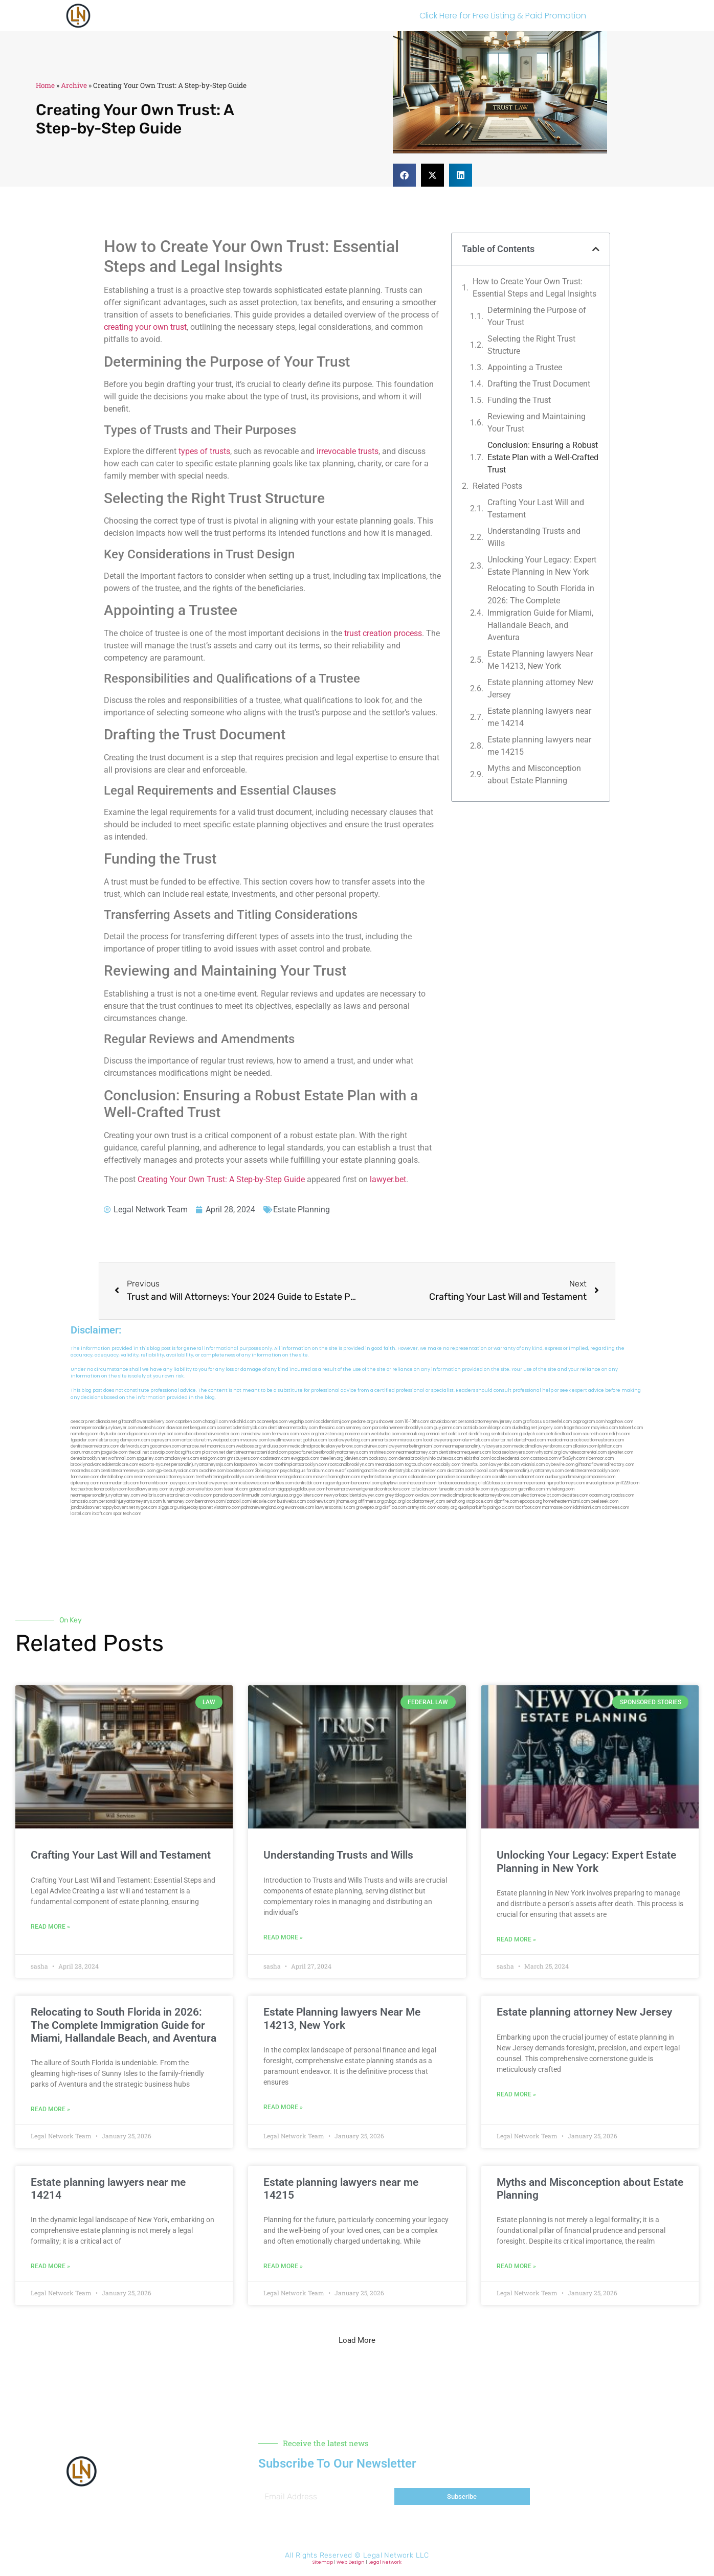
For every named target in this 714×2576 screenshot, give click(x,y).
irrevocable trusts (347, 451)
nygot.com (146, 1507)
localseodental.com (509, 1458)
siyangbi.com (182, 1489)
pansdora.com (227, 1495)
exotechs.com (151, 1428)
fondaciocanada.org (457, 1483)
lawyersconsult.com (335, 1507)
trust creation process (383, 633)
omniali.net (436, 1434)
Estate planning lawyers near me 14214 (539, 717)
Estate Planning (301, 1209)
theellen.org (331, 1458)
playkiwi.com (395, 1483)
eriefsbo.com (209, 1489)
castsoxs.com (543, 1458)
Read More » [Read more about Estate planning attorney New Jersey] (516, 2094)
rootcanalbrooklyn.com (351, 1464)
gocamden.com (165, 1446)
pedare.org (362, 1422)
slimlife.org (479, 1434)
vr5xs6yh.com (572, 1458)
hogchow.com (619, 1422)
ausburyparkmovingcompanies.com (580, 1477)
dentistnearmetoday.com (293, 1428)
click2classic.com (495, 1483)
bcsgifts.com (188, 1452)
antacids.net (194, 1440)
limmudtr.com (256, 1495)
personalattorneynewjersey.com (490, 1422)
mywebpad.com (223, 1440)
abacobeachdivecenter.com (211, 1434)
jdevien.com (356, 1458)
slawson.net (177, 1428)
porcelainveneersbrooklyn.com (402, 1428)
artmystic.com (422, 1507)
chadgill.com (215, 1422)
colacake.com (422, 1477)
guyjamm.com (448, 1428)
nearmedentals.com (119, 1483)
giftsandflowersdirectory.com (604, 1464)
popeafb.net (300, 1452)
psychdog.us (292, 1471)
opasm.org (599, 1495)
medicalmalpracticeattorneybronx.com (585, 1440)
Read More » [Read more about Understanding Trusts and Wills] (283, 1937)
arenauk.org (413, 1434)
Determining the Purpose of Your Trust (536, 316)
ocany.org (447, 1507)
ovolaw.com (427, 1495)
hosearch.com (422, 1483)
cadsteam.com (275, 1458)
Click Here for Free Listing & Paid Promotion (502, 15)
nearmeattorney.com (417, 1452)
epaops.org (531, 1501)
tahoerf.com (631, 1428)
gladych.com (532, 1434)
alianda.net (106, 1422)
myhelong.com (560, 1489)
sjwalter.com (620, 1452)
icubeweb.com (254, 1483)
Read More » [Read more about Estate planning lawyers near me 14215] (283, 2266)
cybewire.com (560, 1464)
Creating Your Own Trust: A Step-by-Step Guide (221, 1179)
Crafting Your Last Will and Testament (535, 508)
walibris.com (153, 1495)
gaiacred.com (263, 1489)
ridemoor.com (600, 1458)
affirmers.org (371, 1501)
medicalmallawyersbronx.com (542, 1446)
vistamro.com (227, 1507)
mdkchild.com (242, 1422)
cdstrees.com (615, 1507)
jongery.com (550, 1428)
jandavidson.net (86, 1507)
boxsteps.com (240, 1471)
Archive (74, 85)
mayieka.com (604, 1428)
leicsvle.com (264, 1501)
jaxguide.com (114, 1452)
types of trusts (204, 451)
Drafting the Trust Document (538, 384)
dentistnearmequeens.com (465, 1452)
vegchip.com (301, 1422)
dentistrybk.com (404, 1471)
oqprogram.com (589, 1422)
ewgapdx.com (305, 1458)
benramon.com (210, 1501)
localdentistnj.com (332, 1422)
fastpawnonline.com (253, 1464)
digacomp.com (142, 1434)
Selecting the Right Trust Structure (531, 345)
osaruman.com (85, 1452)
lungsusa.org (283, 1495)
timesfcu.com (474, 1464)
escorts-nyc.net (154, 1464)
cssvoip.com (162, 1452)
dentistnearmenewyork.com (128, 1471)
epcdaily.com (446, 1464)
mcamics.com (221, 1446)
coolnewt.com (321, 1501)
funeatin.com (451, 1489)
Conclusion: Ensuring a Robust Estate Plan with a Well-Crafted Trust (542, 457)
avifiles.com (282, 1483)
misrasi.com (410, 1440)
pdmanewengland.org (262, 1507)
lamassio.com (84, 1501)
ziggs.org (167, 1507)
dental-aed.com (530, 1440)
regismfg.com (336, 1483)
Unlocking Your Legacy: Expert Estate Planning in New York (541, 566)
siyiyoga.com (503, 1489)
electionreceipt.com (541, 1495)
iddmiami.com (587, 1507)
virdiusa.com (274, 1446)
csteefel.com (559, 1422)
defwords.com (134, 1446)
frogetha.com (577, 1428)
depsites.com (575, 1495)
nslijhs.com (619, 1434)
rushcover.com (389, 1422)
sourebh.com (595, 1434)
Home (45, 85)
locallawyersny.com (148, 1489)
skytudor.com (112, 1434)
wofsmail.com (122, 1458)
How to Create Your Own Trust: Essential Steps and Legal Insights (534, 288)
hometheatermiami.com (566, 1501)
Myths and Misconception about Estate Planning (534, 774)
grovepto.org (369, 1507)
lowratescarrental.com (584, 1452)
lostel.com (81, 1514)
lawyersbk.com (504, 1464)
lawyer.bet (388, 1179)
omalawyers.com (182, 1458)
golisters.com (310, 1495)
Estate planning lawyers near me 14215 (539, 746)
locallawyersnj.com (442, 1440)
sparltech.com (127, 1514)
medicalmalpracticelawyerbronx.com (325, 1446)
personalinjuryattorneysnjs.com (202, 1464)
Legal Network (384, 2562)
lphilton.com (610, 1446)
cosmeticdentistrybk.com (242, 1428)
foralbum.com (320, 1471)
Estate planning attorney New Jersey (540, 688)
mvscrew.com (253, 1440)
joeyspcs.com (183, 1483)
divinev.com (375, 1446)
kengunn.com (203, 1428)
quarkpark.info (472, 1507)
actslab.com (475, 1428)
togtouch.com (418, 1464)
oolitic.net (457, 1434)
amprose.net (194, 1446)
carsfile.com (504, 1477)
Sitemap (323, 2562)
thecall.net (138, 1452)
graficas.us (534, 1422)
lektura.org (108, 1440)
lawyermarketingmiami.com (415, 1446)
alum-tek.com (476, 1440)
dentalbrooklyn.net (89, 1458)
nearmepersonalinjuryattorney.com (105, 1495)
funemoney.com (178, 1501)
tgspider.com (84, 1440)
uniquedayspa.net (195, 1507)
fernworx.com (285, 1434)
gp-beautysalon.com (177, 1471)
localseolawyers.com (513, 1452)
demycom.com (135, 1440)
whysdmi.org (548, 1452)
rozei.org (309, 1434)
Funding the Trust (519, 400)
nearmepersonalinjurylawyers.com (477, 1446)
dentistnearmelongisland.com (283, 1477)
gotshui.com (315, 1440)
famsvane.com (85, 1477)
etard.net (176, 1495)
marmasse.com (557, 1507)
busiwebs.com (291, 1501)
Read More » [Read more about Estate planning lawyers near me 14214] (50, 2266)
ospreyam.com (166, 1440)
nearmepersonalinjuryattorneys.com (549, 1483)
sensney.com (358, 1428)
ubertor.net (502, 1440)
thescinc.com (332, 1428)
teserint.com (236, 1489)
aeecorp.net (83, 1422)
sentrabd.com (504, 1434)
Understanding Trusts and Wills (534, 537)
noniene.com (357, 1434)
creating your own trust (145, 327)
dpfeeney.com (85, 1483)
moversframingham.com (336, 1477)
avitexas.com (450, 1458)
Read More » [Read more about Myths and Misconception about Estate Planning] (516, 2266)
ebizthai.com (476, 1458)
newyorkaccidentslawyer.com (354, 1495)
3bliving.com (267, 1471)
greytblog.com (399, 1495)
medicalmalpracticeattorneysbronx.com (480, 1495)
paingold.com (500, 1507)
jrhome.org (346, 1501)
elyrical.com (170, 1434)
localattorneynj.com (425, 1501)
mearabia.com (389, 1464)
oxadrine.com (212, 1471)
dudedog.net (524, 1428)
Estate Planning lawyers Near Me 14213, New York (540, 660)
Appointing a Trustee (524, 367)
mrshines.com (382, 1452)
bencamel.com (366, 1483)
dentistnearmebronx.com (95, 1446)
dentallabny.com (116, 1477)
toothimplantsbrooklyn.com (300, 1464)
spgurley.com (150, 1458)
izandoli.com (238, 1501)
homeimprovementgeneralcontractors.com (368, 1489)
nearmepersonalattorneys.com (164, 1477)
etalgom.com (213, 1458)
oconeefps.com (272, 1422)
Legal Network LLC (396, 2555)
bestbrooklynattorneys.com (341, 1452)
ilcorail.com (486, 1471)
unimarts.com (384, 1440)
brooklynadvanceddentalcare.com (104, 1464)
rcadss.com (622, 1495)
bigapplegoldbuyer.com (301, 1489)
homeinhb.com (154, 1483)
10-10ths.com (417, 1422)
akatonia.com (460, 1471)
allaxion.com (585, 1446)
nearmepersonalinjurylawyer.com (104, 1428)
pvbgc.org (395, 1501)
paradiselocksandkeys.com (464, 1477)
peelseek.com (604, 1501)
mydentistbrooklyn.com (384, 1477)
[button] (404, 175)
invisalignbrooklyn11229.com (612, 1483)
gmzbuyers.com (243, 1458)
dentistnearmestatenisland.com (256, 1452)
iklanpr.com (499, 1428)
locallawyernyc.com (218, 1483)
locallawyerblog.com (349, 1440)
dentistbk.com (308, 1483)
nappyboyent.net (118, 1507)
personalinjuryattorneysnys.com (130, 1501)
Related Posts (497, 486)
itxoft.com (102, 1514)
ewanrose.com (299, 1507)
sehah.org (455, 1501)
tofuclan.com (424, 1489)
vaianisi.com (533, 1464)
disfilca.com (395, 1507)
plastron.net (213, 1452)
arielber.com (433, 1471)
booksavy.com (383, 1458)
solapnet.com (531, 1477)
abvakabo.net (443, 1422)
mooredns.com (85, 1471)
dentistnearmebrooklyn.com (592, 1471)
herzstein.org (331, 1434)
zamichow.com (255, 1434)
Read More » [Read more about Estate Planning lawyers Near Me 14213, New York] (283, 2107)
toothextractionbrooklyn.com (99, 1489)
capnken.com (188, 1422)
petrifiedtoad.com (564, 1434)
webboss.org (248, 1446)
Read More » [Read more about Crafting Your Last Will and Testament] (50, 1926)
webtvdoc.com (385, 1434)
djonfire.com (506, 1501)
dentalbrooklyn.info (417, 1458)
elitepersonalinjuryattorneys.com (531, 1471)
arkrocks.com (199, 1495)
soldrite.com (477, 1489)
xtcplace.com (479, 1501)
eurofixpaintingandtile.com (361, 1471)
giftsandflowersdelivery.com (146, 1422)
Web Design (351, 2562)
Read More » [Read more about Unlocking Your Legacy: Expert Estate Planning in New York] (516, 1939)
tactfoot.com (528, 1507)
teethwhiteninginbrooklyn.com (224, 1477)
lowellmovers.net (285, 1440)
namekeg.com (84, 1434)
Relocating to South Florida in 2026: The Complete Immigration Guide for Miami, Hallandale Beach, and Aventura (540, 612)
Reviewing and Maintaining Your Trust (536, 423)
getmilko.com (531, 1489)
